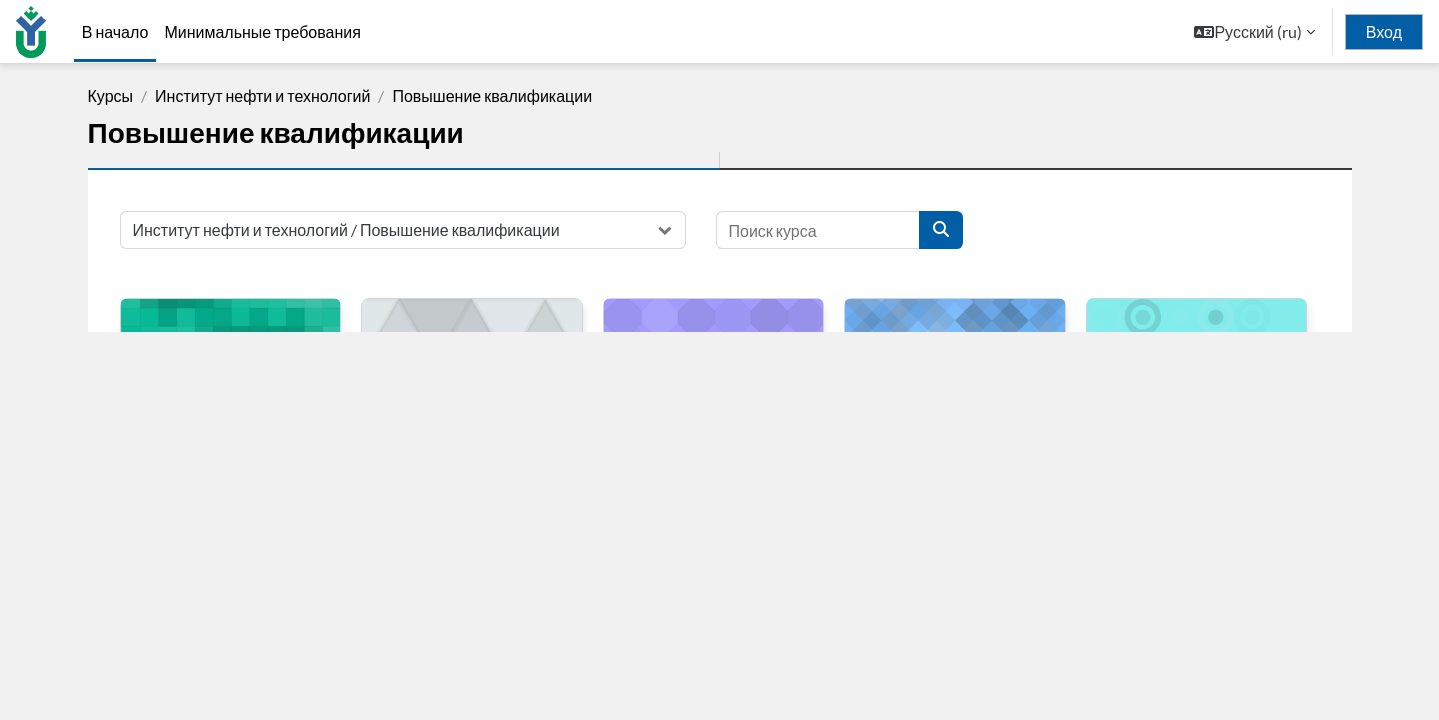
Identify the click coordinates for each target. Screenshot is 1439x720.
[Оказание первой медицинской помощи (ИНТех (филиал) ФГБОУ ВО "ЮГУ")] (231, 350)
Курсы (111, 95)
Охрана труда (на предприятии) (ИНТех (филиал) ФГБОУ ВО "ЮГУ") (468, 439)
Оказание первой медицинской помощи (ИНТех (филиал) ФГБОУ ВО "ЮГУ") (227, 449)
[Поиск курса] (818, 230)
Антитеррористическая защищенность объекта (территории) (934, 439)
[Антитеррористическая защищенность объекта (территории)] (955, 350)
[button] (1254, 31)
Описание (955, 603)
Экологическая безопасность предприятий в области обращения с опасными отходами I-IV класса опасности (1195, 459)
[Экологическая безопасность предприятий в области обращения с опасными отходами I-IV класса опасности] (1197, 350)
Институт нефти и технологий (262, 95)
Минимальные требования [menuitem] (262, 32)
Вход (1384, 32)
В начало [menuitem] (115, 31)
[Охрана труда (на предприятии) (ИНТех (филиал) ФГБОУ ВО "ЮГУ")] (472, 350)
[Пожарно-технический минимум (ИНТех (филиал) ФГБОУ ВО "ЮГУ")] (714, 350)
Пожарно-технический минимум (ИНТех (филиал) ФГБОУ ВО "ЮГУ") (705, 439)
